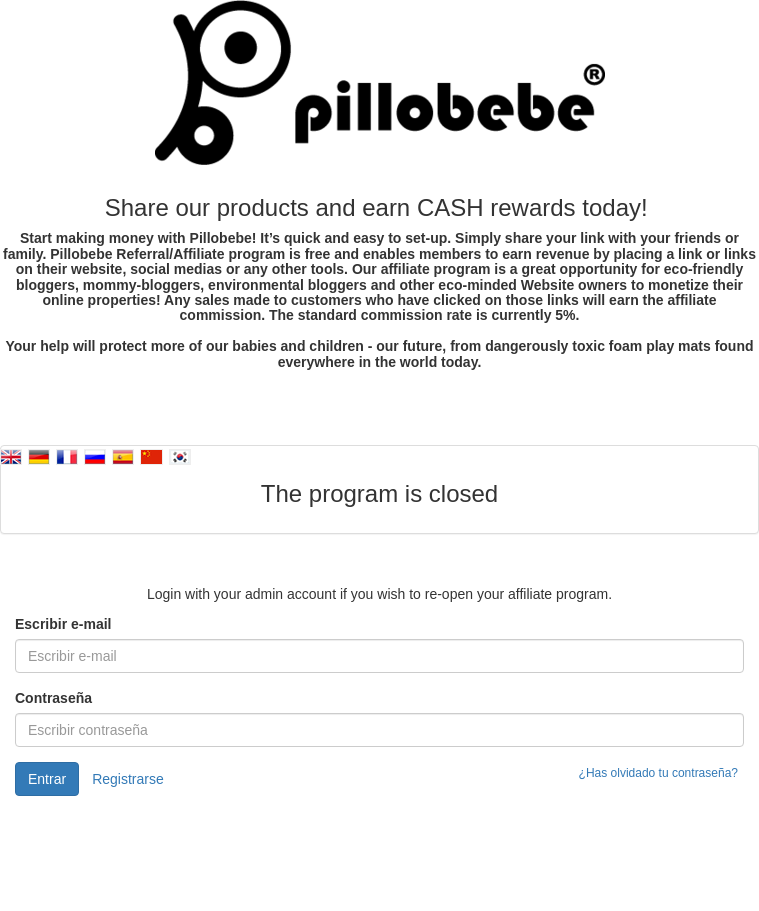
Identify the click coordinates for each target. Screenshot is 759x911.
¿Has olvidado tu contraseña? (658, 773)
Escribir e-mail (63, 624)
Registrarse (128, 779)
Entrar (47, 779)
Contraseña (53, 698)
